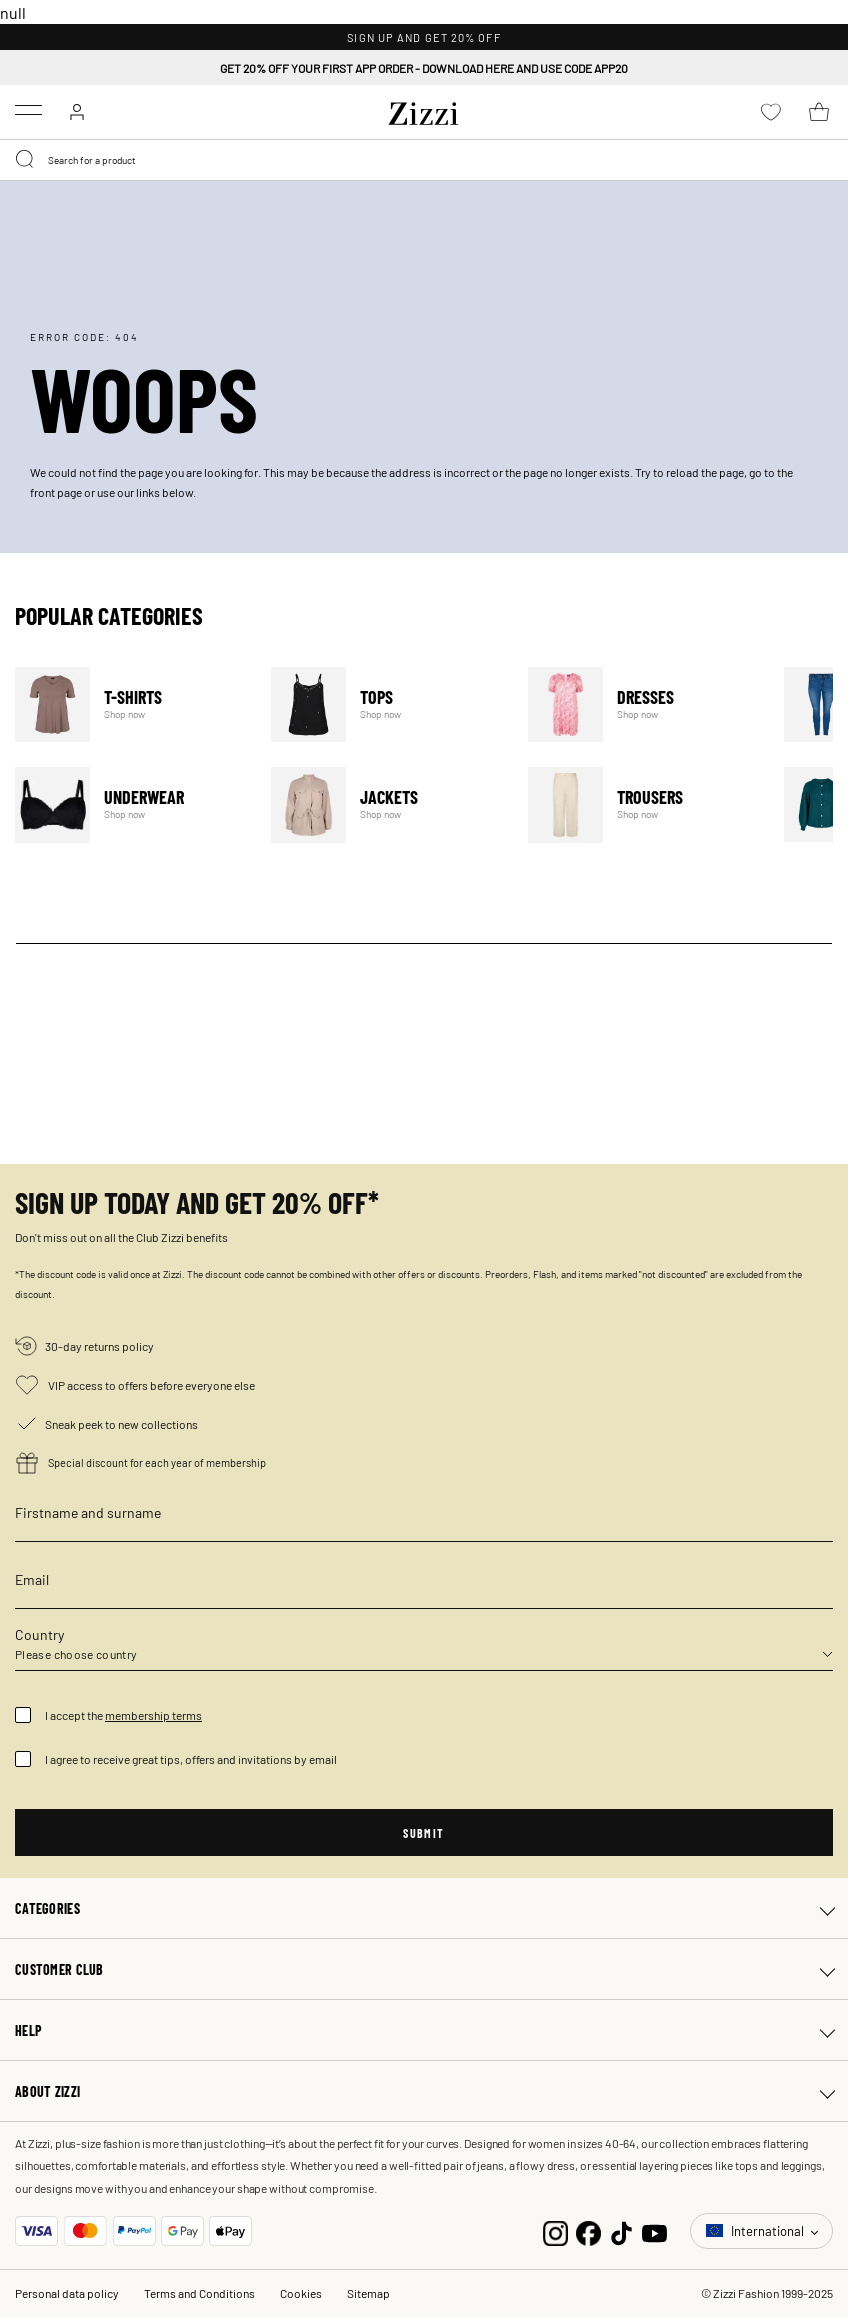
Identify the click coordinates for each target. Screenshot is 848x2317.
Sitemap (368, 2293)
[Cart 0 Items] (819, 112)
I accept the (123, 1715)
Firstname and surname (88, 1512)
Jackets (386, 804)
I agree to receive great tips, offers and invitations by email (191, 1759)
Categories (47, 1908)
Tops (386, 704)
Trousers (643, 804)
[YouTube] (654, 2230)
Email (32, 1579)
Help (28, 2030)
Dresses (643, 704)
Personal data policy (67, 2293)
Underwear (130, 804)
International (756, 2230)
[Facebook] (588, 2230)
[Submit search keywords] (26, 160)
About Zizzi (47, 2091)
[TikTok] (621, 2230)
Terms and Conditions (199, 2293)
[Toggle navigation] (28, 110)
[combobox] (424, 160)
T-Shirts (130, 704)
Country (39, 1634)
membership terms (153, 1715)
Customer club (59, 1969)
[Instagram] (555, 2230)
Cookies (301, 2293)
